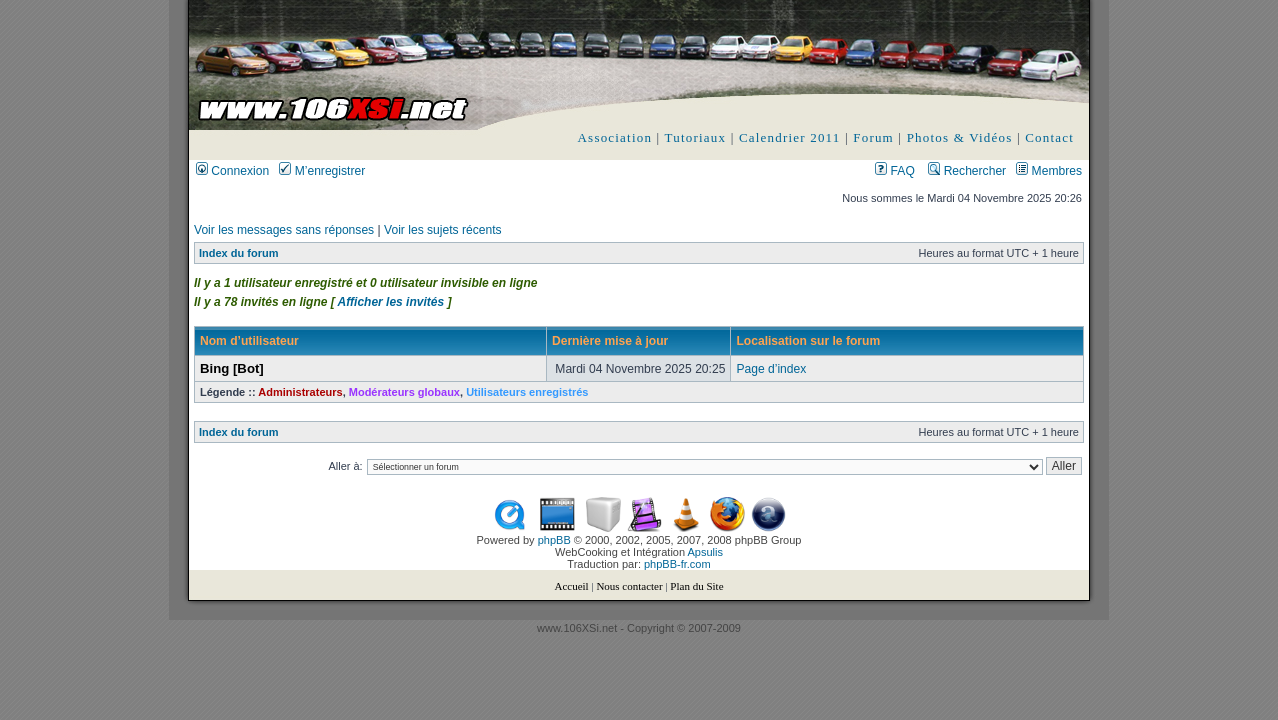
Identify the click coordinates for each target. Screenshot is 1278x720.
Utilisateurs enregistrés (527, 392)
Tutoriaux (696, 137)
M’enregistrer (322, 171)
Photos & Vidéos (960, 137)
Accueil (571, 586)
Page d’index (771, 369)
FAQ (895, 171)
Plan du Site (696, 586)
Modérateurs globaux (404, 392)
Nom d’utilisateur (249, 341)
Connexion (232, 171)
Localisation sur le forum (808, 341)
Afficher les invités (391, 302)
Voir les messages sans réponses (284, 230)
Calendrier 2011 (790, 137)
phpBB (554, 540)
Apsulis (705, 552)
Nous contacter (629, 586)
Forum (873, 137)
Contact (1049, 137)
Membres (1049, 171)
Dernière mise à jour (610, 341)
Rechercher (967, 171)
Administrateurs (300, 392)
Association (615, 137)
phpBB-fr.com (677, 564)
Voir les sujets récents (443, 230)
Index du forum (238, 253)
